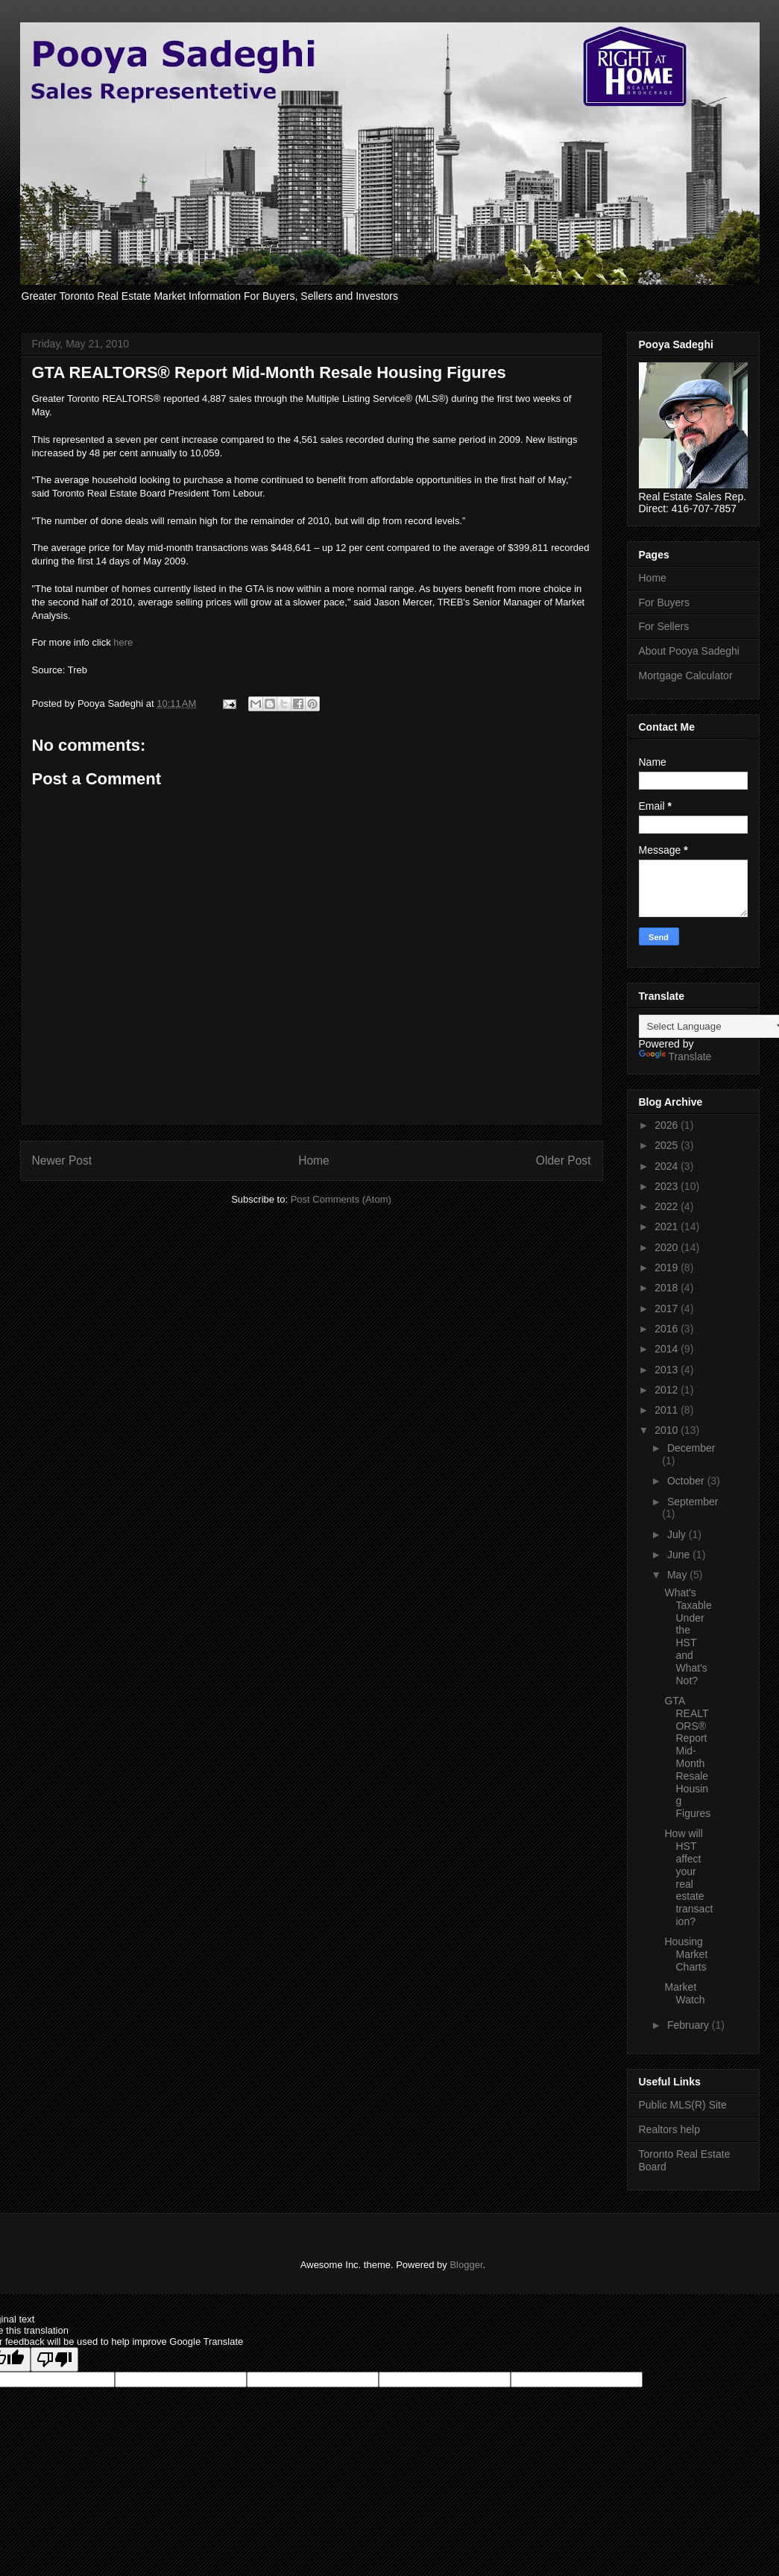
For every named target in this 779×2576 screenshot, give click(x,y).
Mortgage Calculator (686, 675)
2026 (668, 1125)
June (680, 1555)
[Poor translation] (54, 2359)
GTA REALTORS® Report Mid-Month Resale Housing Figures (687, 1757)
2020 (668, 1247)
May (678, 1575)
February (689, 2025)
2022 (668, 1206)
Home (313, 1160)
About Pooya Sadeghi (689, 651)
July (678, 1534)
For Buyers (664, 602)
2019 (668, 1267)
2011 (668, 1410)
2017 (668, 1308)
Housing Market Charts (685, 1954)
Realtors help (670, 2129)
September (692, 1502)
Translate (675, 1056)
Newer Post (62, 1160)
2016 (668, 1329)
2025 (668, 1145)
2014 (668, 1349)
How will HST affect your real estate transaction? (688, 1877)
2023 (668, 1186)
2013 (668, 1370)
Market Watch (684, 1993)
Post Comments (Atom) (341, 1199)
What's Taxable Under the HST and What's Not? (687, 1637)
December (691, 1448)
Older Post (563, 1160)
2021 (668, 1226)
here (123, 642)
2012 (668, 1390)
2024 (668, 1166)
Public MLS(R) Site (683, 2105)
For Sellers (664, 626)
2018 (668, 1288)
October (687, 1481)
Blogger (466, 2264)
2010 (668, 1430)
